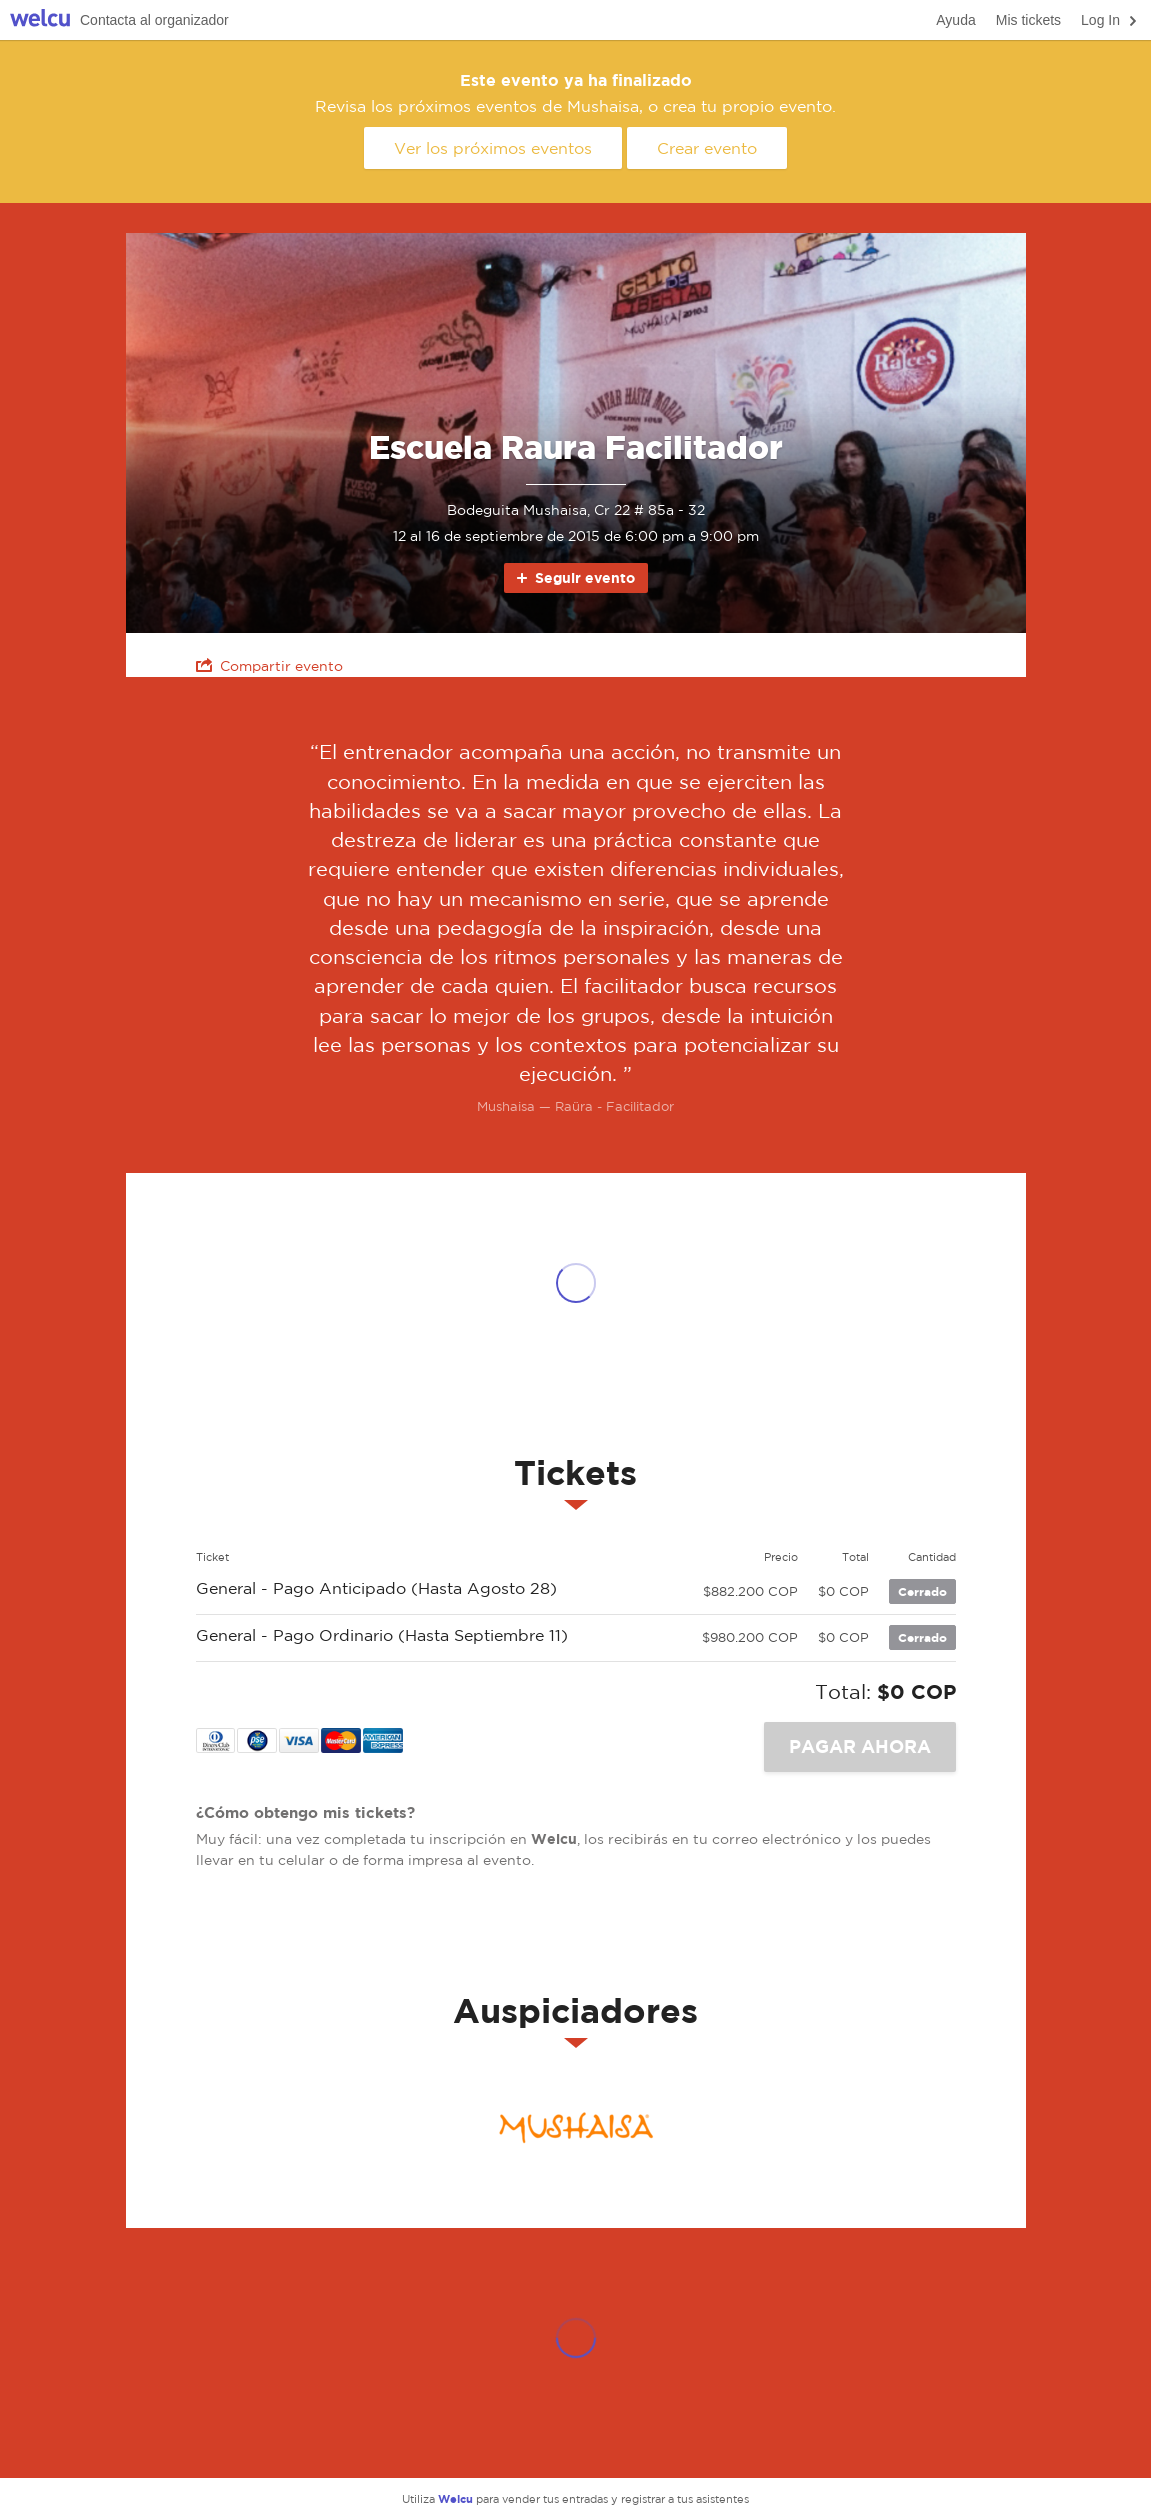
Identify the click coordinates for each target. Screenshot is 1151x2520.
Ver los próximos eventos (493, 148)
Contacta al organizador (154, 20)
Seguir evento (574, 577)
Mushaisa (576, 2128)
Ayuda (955, 20)
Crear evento (707, 148)
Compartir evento (269, 665)
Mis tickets (1028, 20)
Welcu (40, 20)
